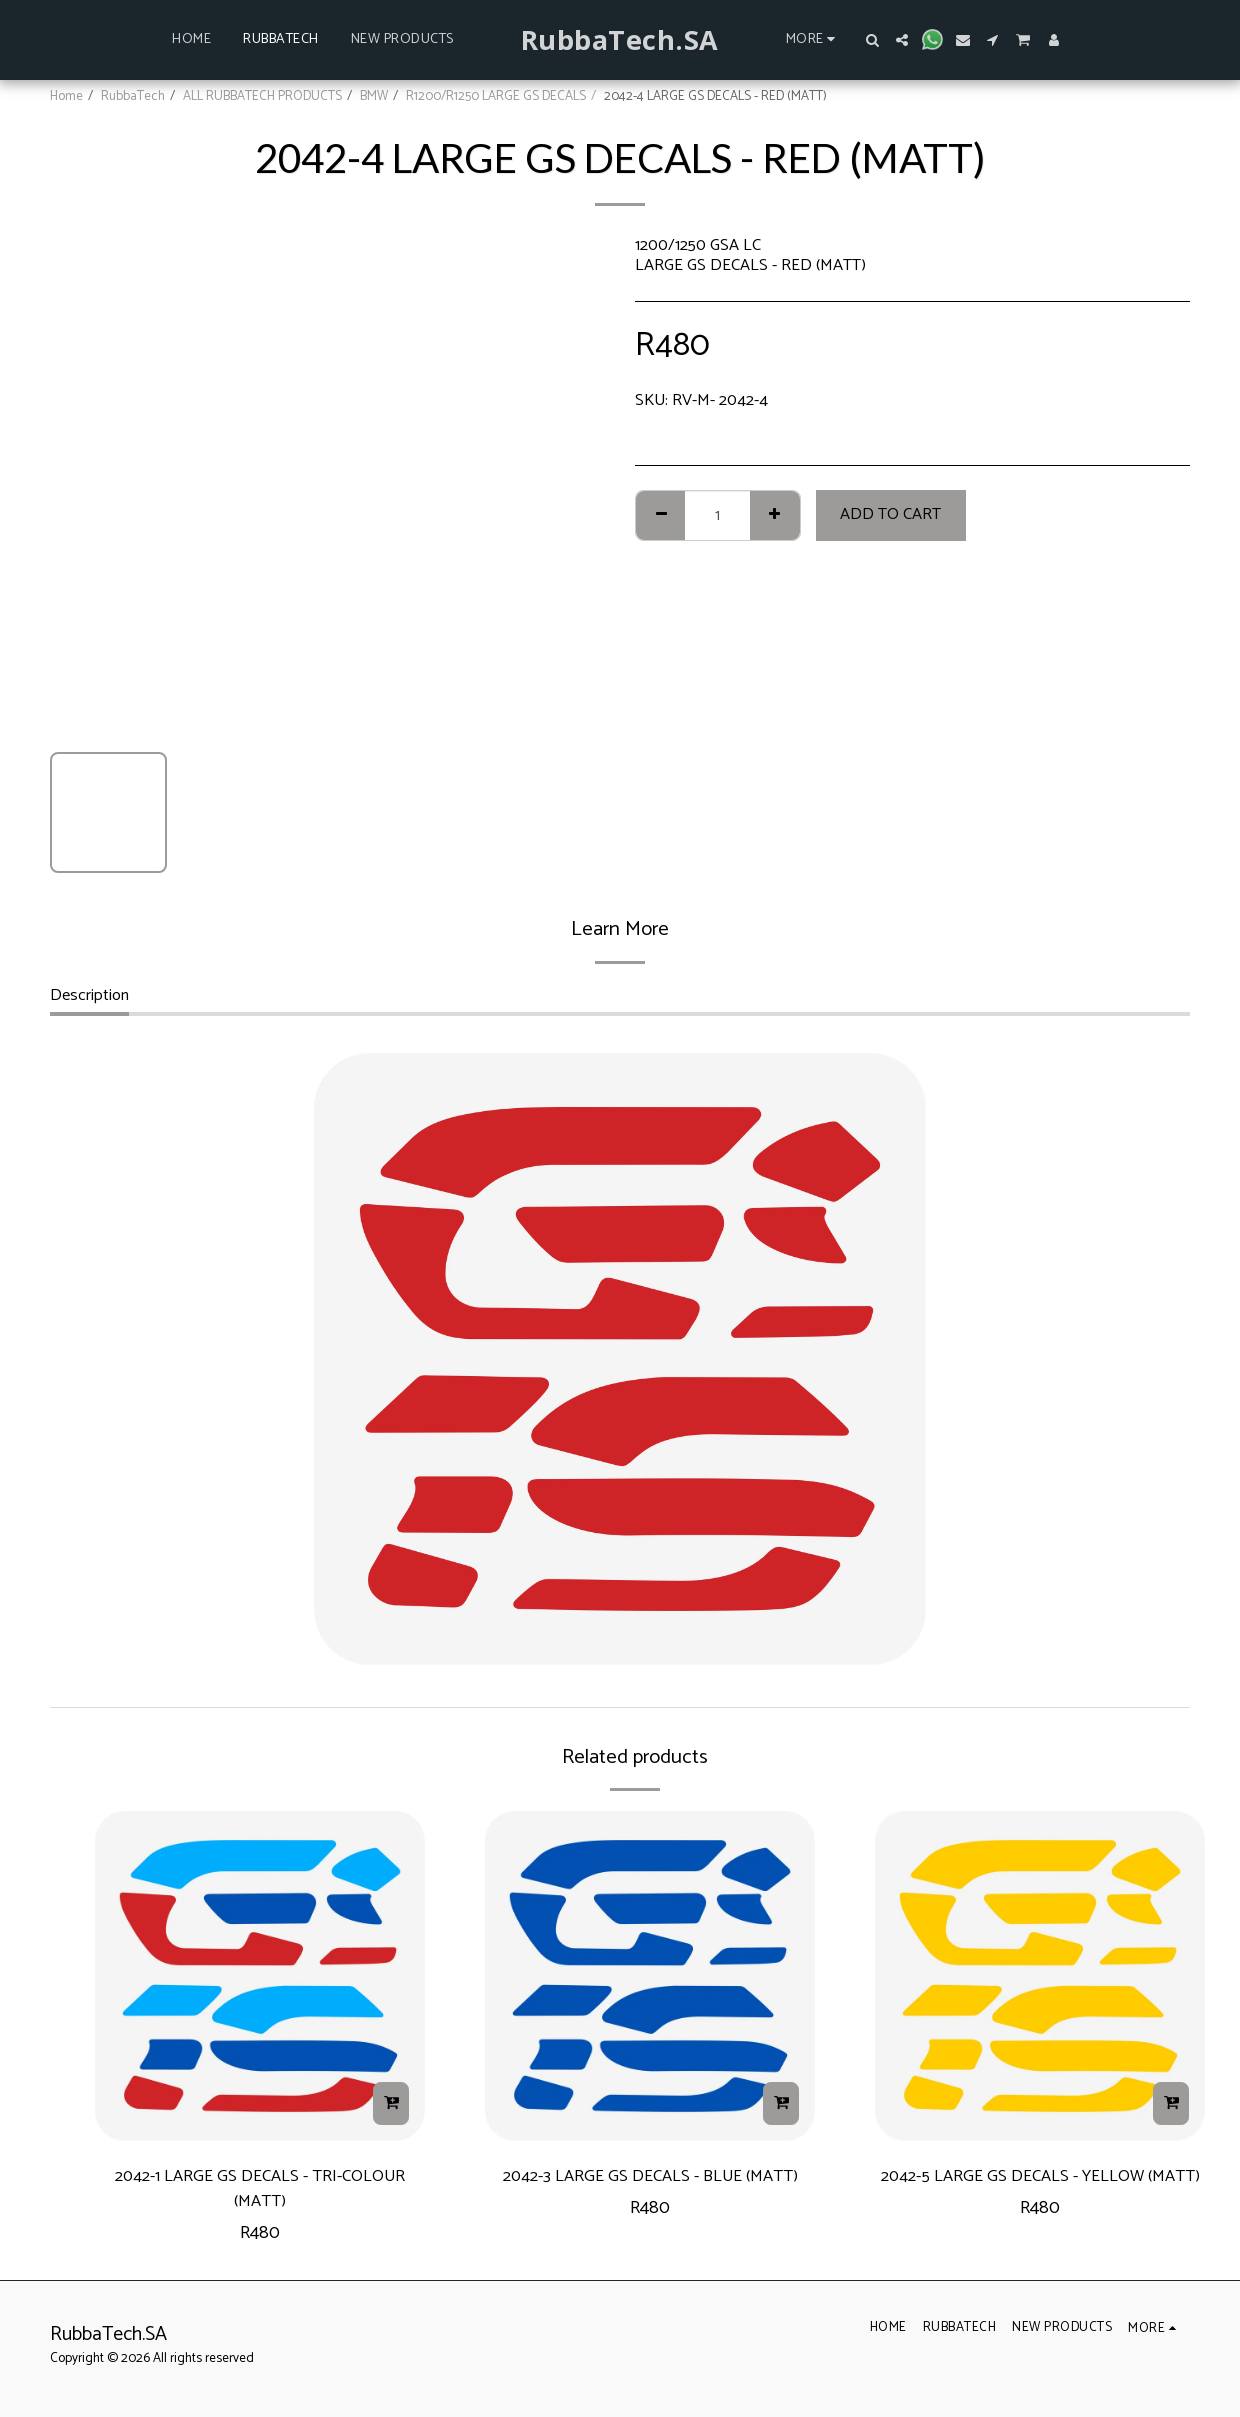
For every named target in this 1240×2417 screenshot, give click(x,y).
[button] (872, 40)
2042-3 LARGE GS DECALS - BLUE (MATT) (650, 2194)
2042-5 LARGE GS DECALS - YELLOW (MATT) (1040, 2194)
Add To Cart (890, 514)
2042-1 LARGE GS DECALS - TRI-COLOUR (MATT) (260, 2194)
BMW (374, 96)
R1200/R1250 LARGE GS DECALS (496, 96)
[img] (260, 1976)
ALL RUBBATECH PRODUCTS (262, 96)
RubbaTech (133, 96)
